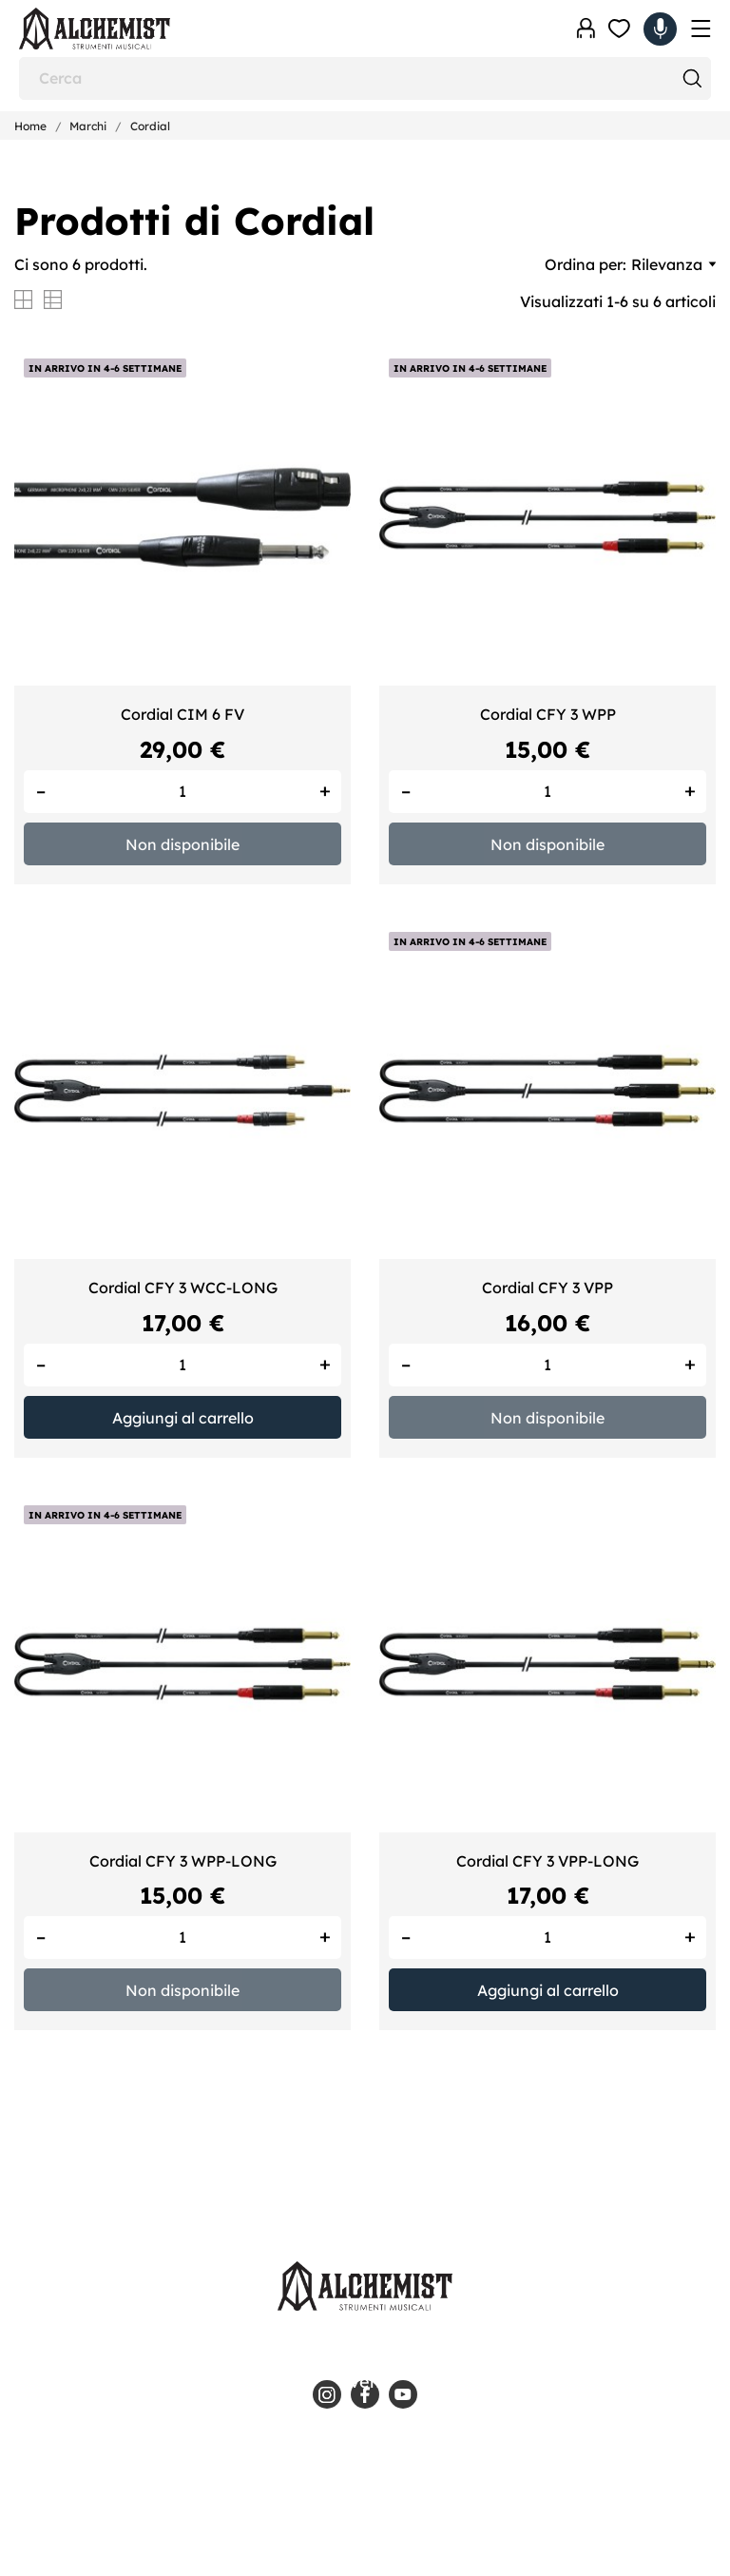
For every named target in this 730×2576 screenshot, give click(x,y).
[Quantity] (182, 791)
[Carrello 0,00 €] (660, 29)
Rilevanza (673, 264)
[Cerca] (365, 78)
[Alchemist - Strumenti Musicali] (114, 29)
